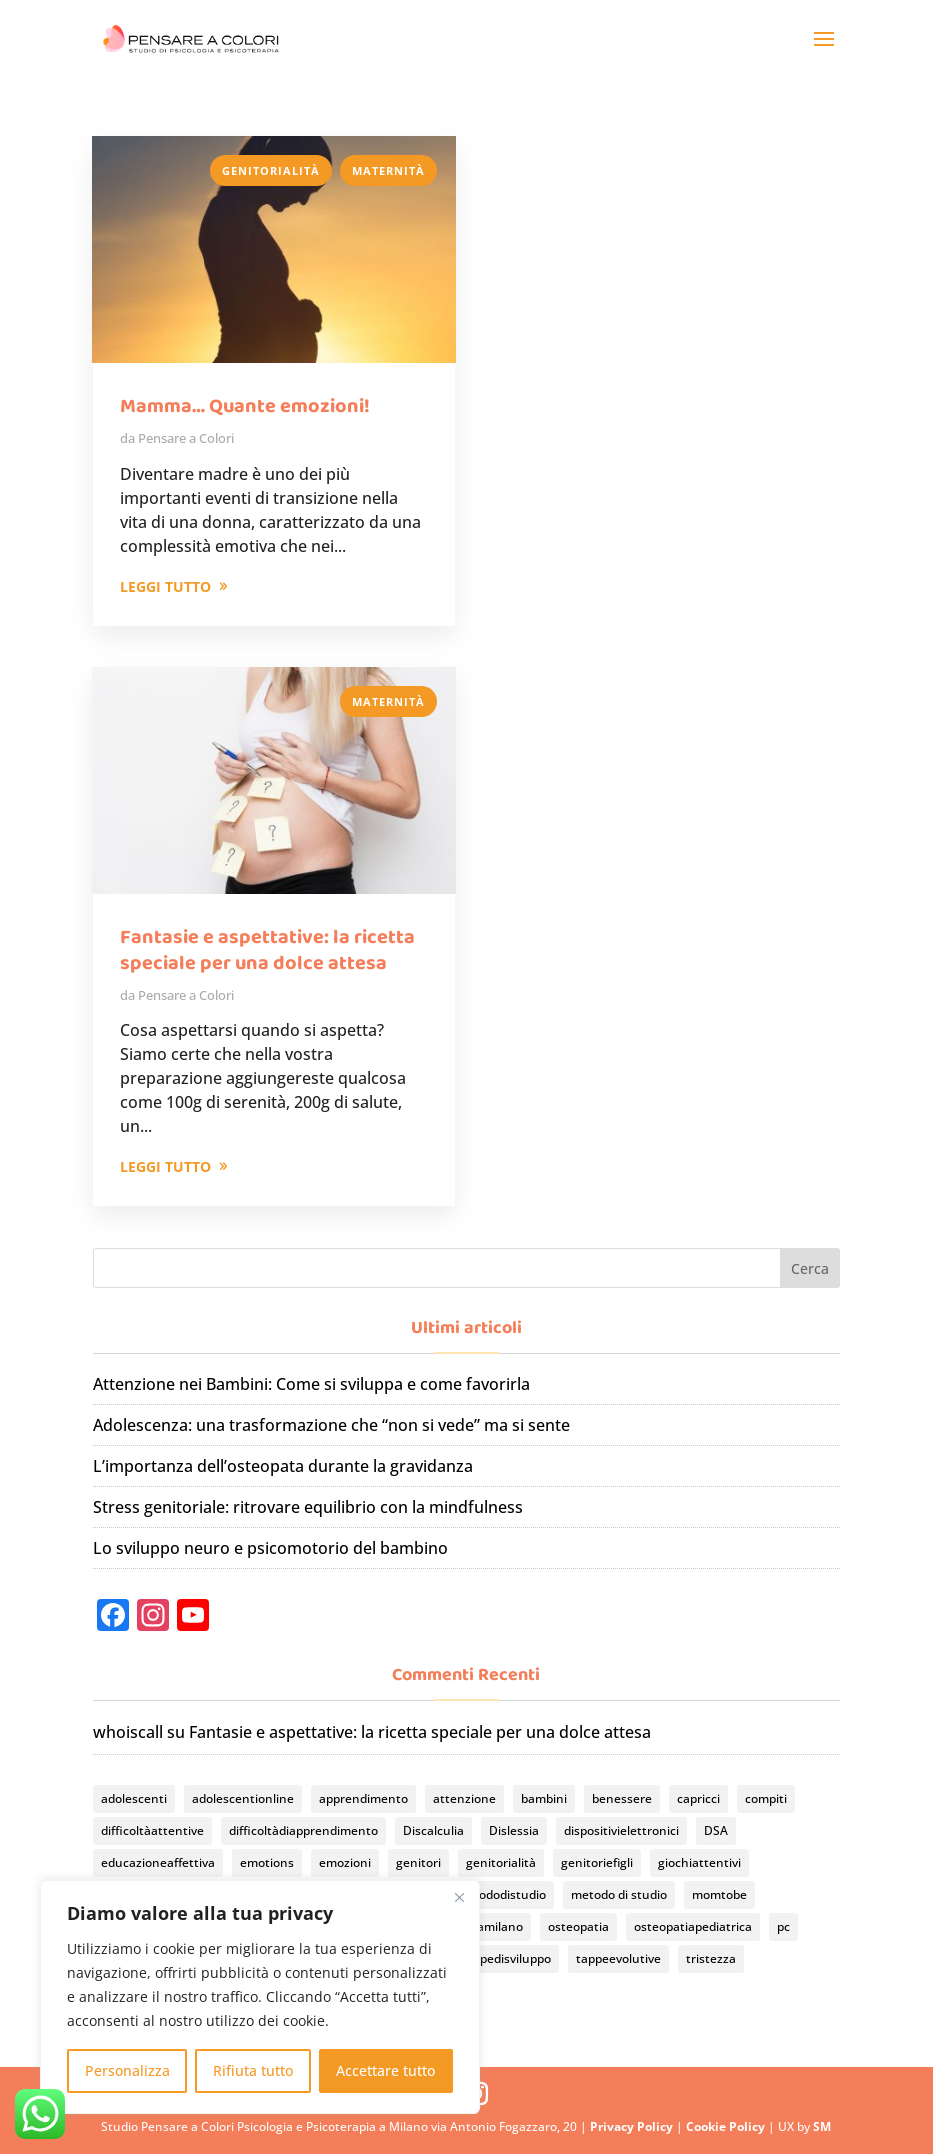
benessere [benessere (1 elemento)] (622, 1798)
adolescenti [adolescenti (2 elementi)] (134, 1798)
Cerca (810, 1268)
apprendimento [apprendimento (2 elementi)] (363, 1798)
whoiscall (128, 1732)
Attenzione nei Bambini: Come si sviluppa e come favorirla (311, 1384)
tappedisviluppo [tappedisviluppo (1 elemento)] (506, 1958)
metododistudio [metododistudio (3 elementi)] (501, 1894)
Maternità (388, 170)
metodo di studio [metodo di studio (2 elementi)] (619, 1894)
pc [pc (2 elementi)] (783, 1926)
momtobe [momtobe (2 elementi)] (719, 1894)
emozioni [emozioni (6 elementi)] (345, 1862)
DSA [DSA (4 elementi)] (716, 1830)
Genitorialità (271, 170)
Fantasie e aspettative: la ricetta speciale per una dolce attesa (267, 950)
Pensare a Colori (186, 438)
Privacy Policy (633, 2126)
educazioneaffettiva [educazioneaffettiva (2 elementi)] (158, 1862)
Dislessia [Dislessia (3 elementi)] (514, 1830)
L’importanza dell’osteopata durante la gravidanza (283, 1466)
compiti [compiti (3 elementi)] (766, 1798)
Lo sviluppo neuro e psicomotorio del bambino (270, 1548)
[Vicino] (459, 1897)
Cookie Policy (727, 2126)
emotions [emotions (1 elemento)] (267, 1862)
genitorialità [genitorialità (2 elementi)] (501, 1862)
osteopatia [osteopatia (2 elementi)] (578, 1926)
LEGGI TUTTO (165, 586)
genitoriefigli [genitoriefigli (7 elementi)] (597, 1862)
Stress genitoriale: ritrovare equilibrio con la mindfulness (308, 1507)
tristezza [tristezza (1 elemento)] (711, 1958)
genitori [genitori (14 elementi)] (418, 1862)
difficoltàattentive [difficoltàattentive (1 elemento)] (152, 1830)
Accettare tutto (385, 2070)
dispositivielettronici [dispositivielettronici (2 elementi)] (621, 1830)
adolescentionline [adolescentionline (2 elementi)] (243, 1798)
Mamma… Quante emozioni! (245, 406)
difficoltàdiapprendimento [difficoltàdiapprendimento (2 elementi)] (303, 1830)
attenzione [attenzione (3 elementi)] (464, 1798)
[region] (260, 1997)
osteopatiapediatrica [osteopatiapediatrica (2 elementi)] (693, 1926)
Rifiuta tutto (253, 2070)
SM (822, 2126)
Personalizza (127, 2070)
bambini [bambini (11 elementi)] (544, 1798)
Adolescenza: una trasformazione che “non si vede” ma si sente (331, 1425)
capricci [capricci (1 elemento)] (698, 1798)
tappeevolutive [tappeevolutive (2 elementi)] (618, 1958)
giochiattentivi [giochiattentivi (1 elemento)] (699, 1862)
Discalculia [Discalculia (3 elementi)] (433, 1830)
